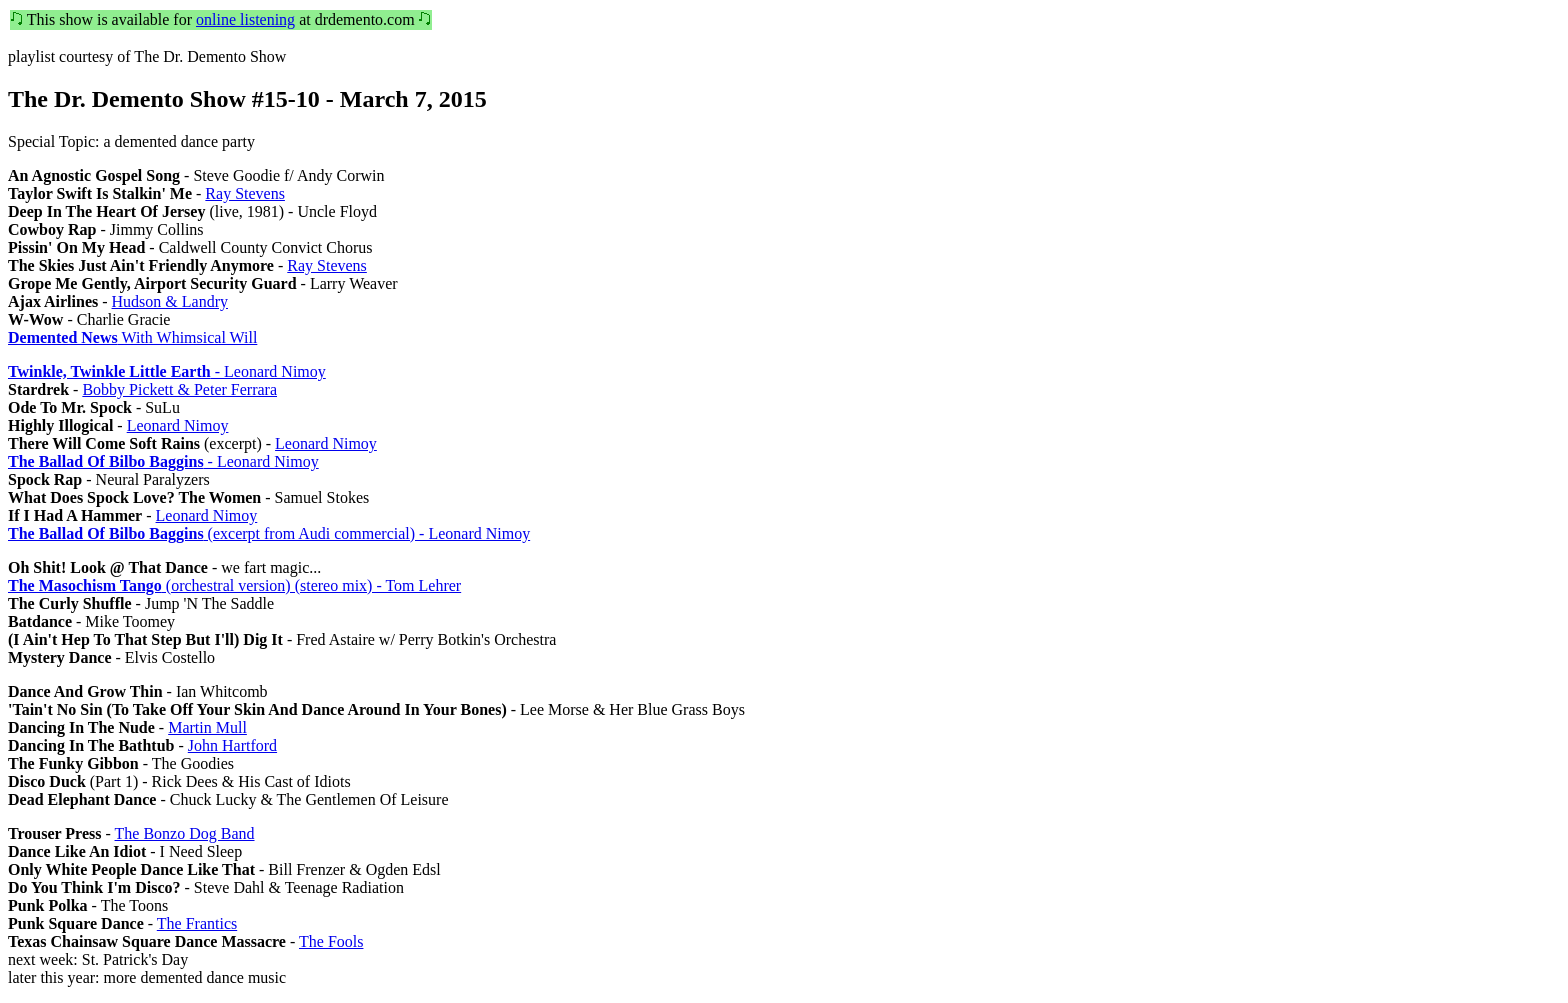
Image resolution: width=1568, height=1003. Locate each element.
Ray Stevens (245, 193)
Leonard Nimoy (178, 425)
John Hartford (232, 745)
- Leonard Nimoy (167, 371)
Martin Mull (207, 727)
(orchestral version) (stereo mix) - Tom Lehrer (234, 585)
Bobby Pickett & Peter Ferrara (179, 389)
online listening (245, 19)
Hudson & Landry (170, 301)
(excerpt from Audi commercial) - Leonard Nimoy (269, 533)
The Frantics (197, 923)
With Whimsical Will (132, 337)
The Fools (331, 941)
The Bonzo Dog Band (185, 833)
